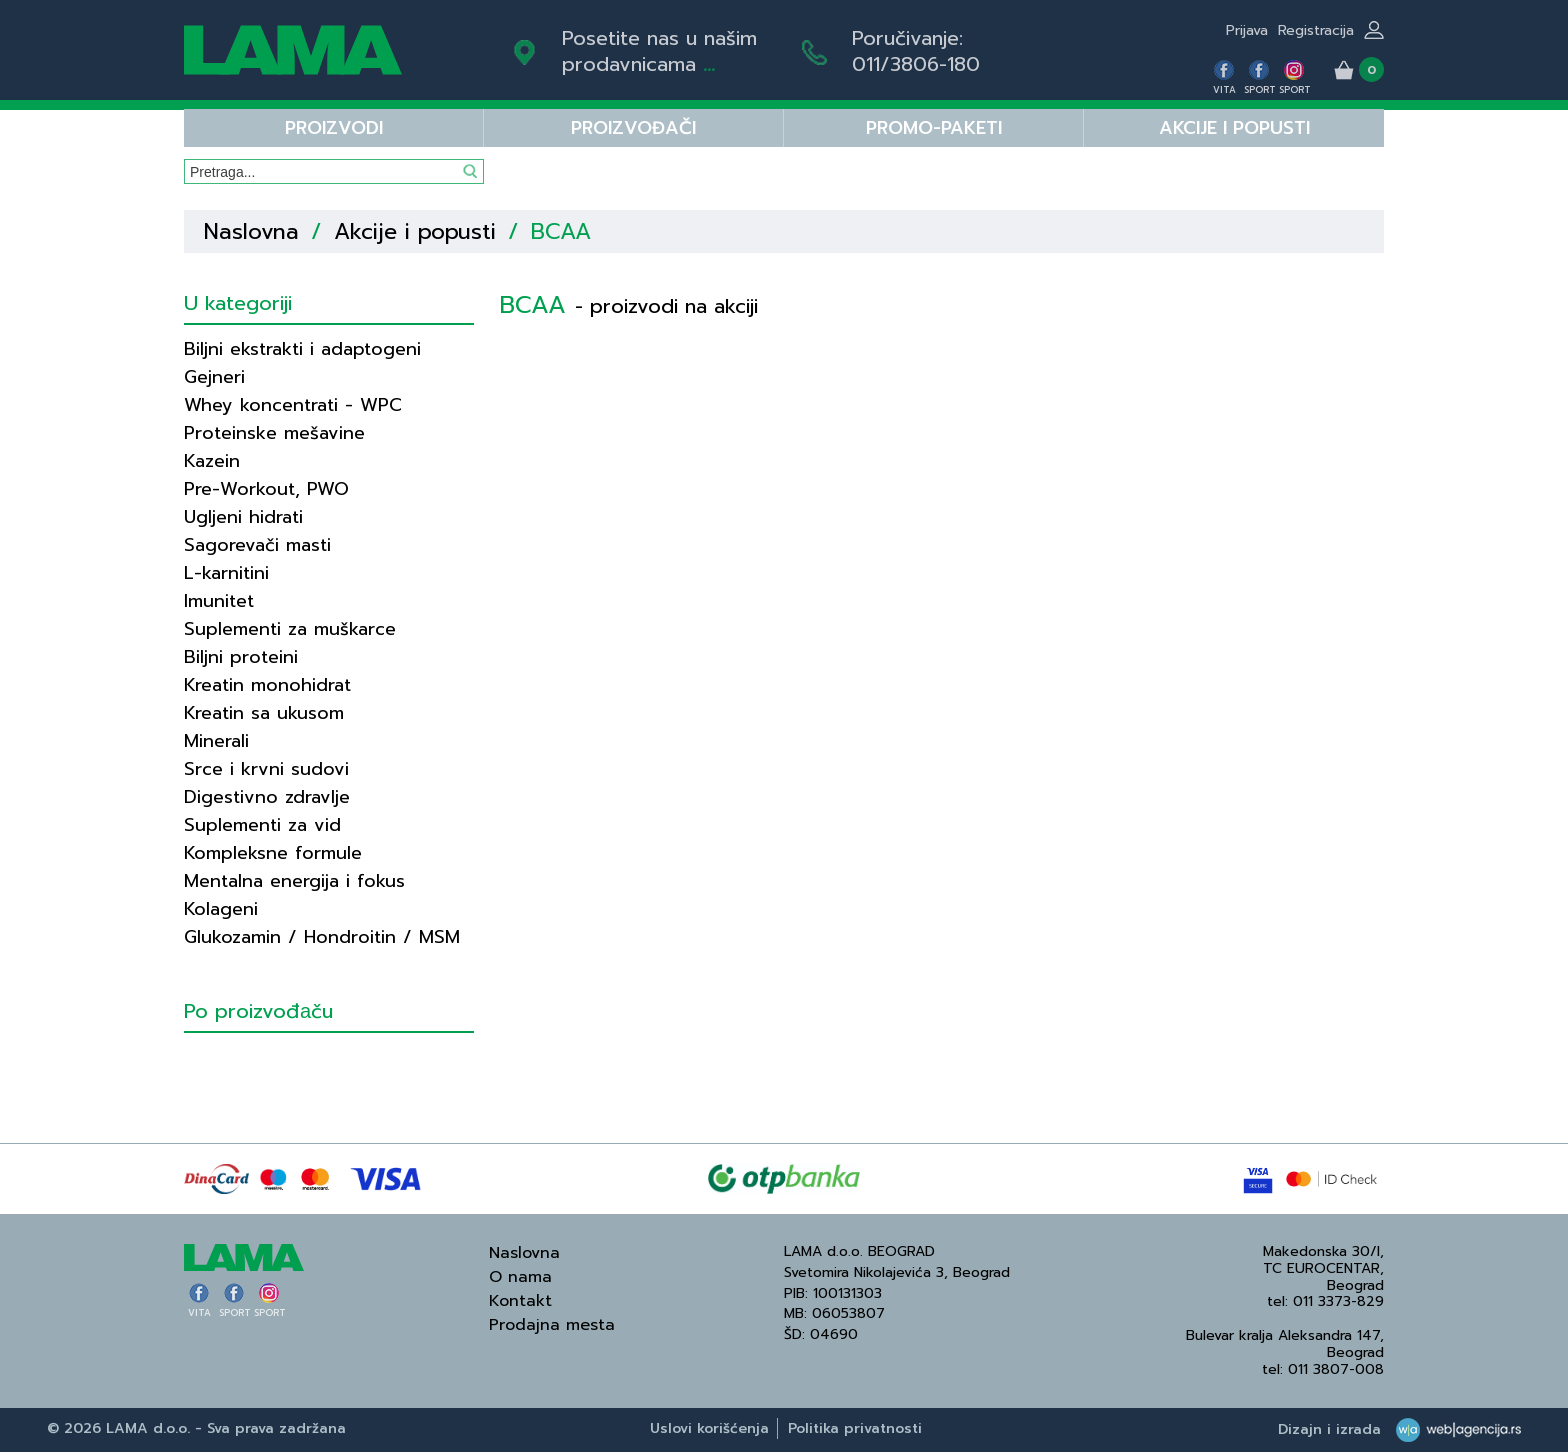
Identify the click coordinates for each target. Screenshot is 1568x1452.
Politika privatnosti (855, 1428)
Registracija (1316, 30)
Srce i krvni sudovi (266, 769)
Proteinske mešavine (274, 433)
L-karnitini (226, 573)
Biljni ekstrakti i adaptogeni (302, 349)
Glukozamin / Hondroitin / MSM (322, 937)
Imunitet (219, 601)
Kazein (212, 461)
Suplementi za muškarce (290, 629)
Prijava (1247, 30)
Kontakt (520, 1301)
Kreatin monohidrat (267, 685)
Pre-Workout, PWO (266, 489)
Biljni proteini (241, 657)
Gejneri (214, 377)
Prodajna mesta (552, 1325)
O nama (520, 1277)
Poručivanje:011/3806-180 (916, 51)
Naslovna (251, 231)
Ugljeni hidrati (243, 517)
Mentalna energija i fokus (294, 881)
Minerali (216, 741)
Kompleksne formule (273, 853)
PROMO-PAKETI (934, 128)
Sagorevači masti (257, 545)
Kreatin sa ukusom (264, 713)
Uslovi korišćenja (709, 1428)
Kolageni (221, 909)
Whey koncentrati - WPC (293, 405)
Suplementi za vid (262, 825)
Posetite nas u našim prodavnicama (659, 51)
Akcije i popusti (1234, 128)
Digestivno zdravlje (267, 797)
